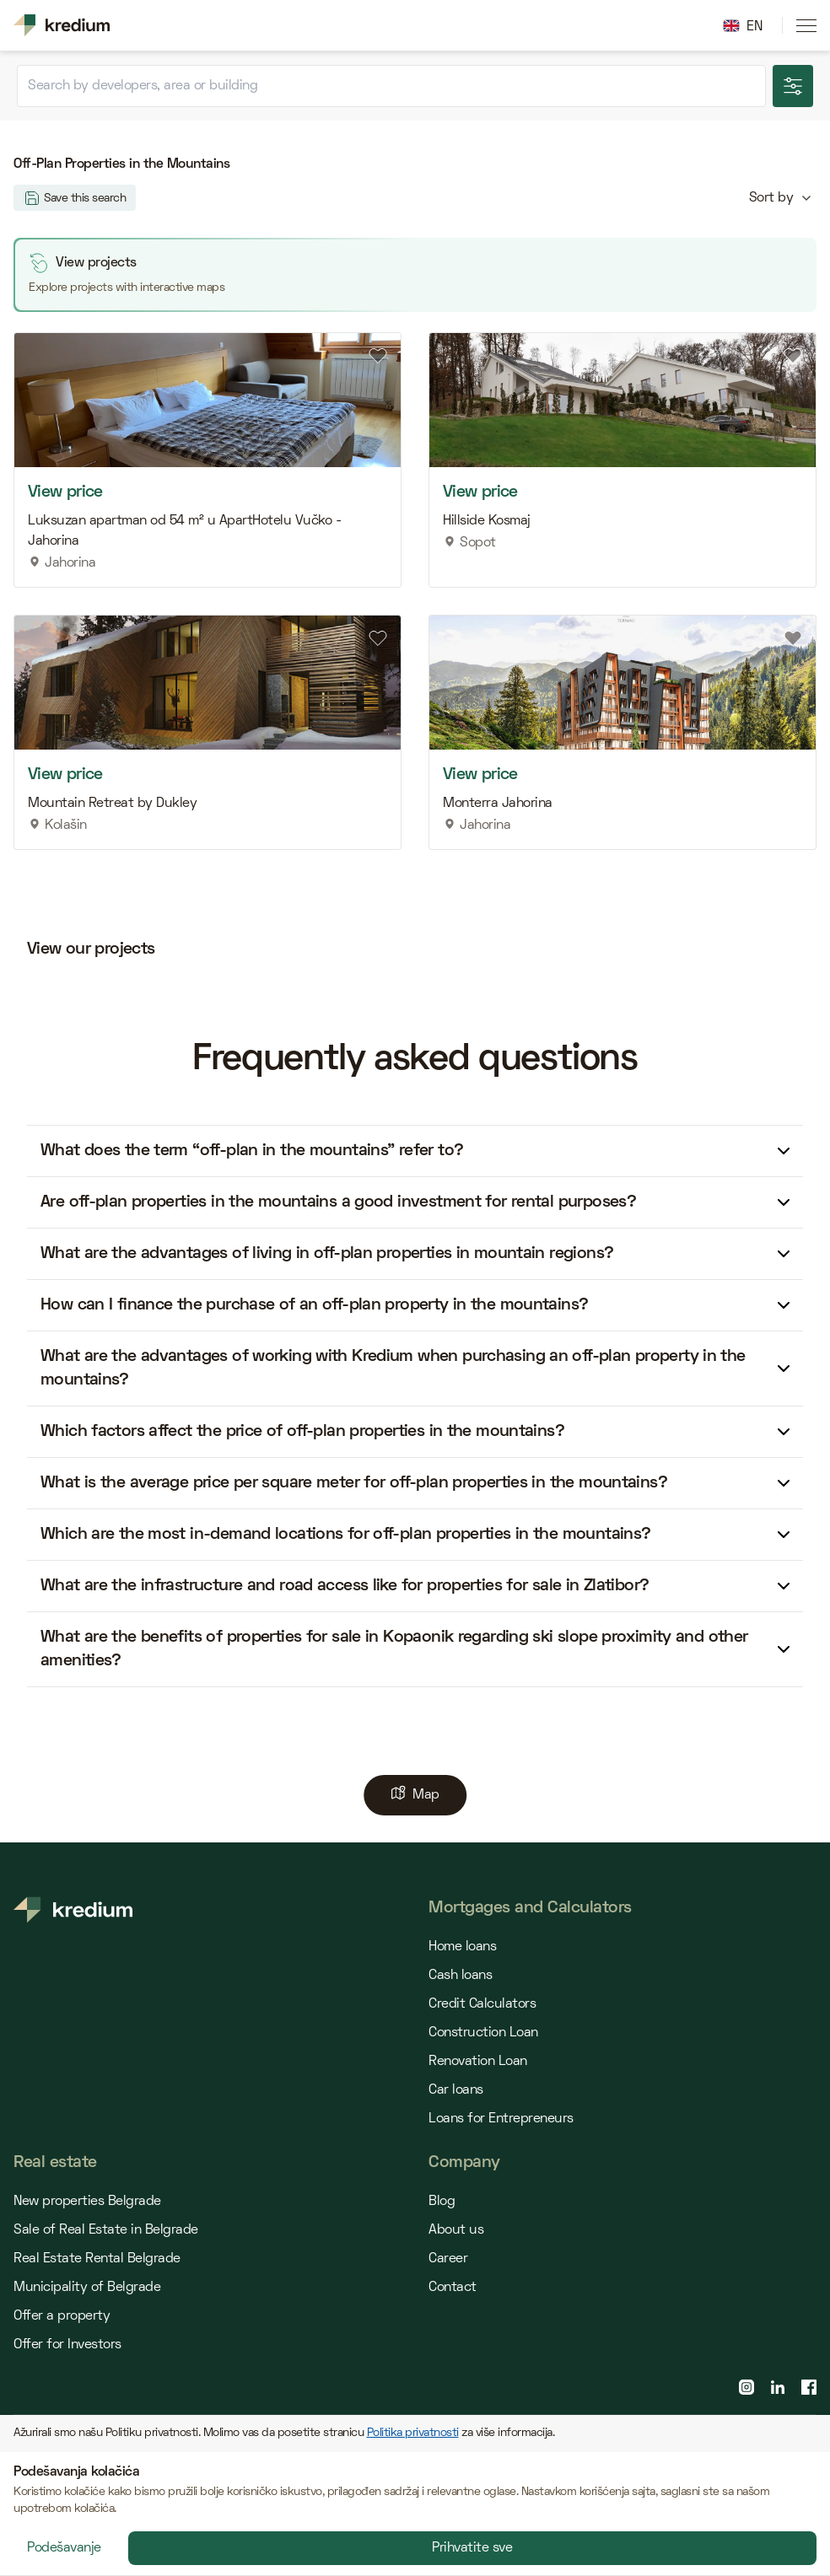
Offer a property (61, 2316)
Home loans (462, 1947)
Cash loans (460, 1976)
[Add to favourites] (378, 356)
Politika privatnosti (413, 2433)
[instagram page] (746, 2387)
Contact (452, 2288)
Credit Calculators (482, 2004)
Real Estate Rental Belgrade (97, 2259)
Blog (441, 2202)
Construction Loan (483, 2033)
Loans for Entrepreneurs (501, 2119)
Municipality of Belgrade (86, 2288)
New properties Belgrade (87, 2202)
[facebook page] (809, 2387)
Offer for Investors (67, 2345)
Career (447, 2259)
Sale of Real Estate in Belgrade (105, 2230)
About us (455, 2230)
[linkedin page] (777, 2387)
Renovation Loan (477, 2062)
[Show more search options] (793, 86)
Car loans (455, 2090)
